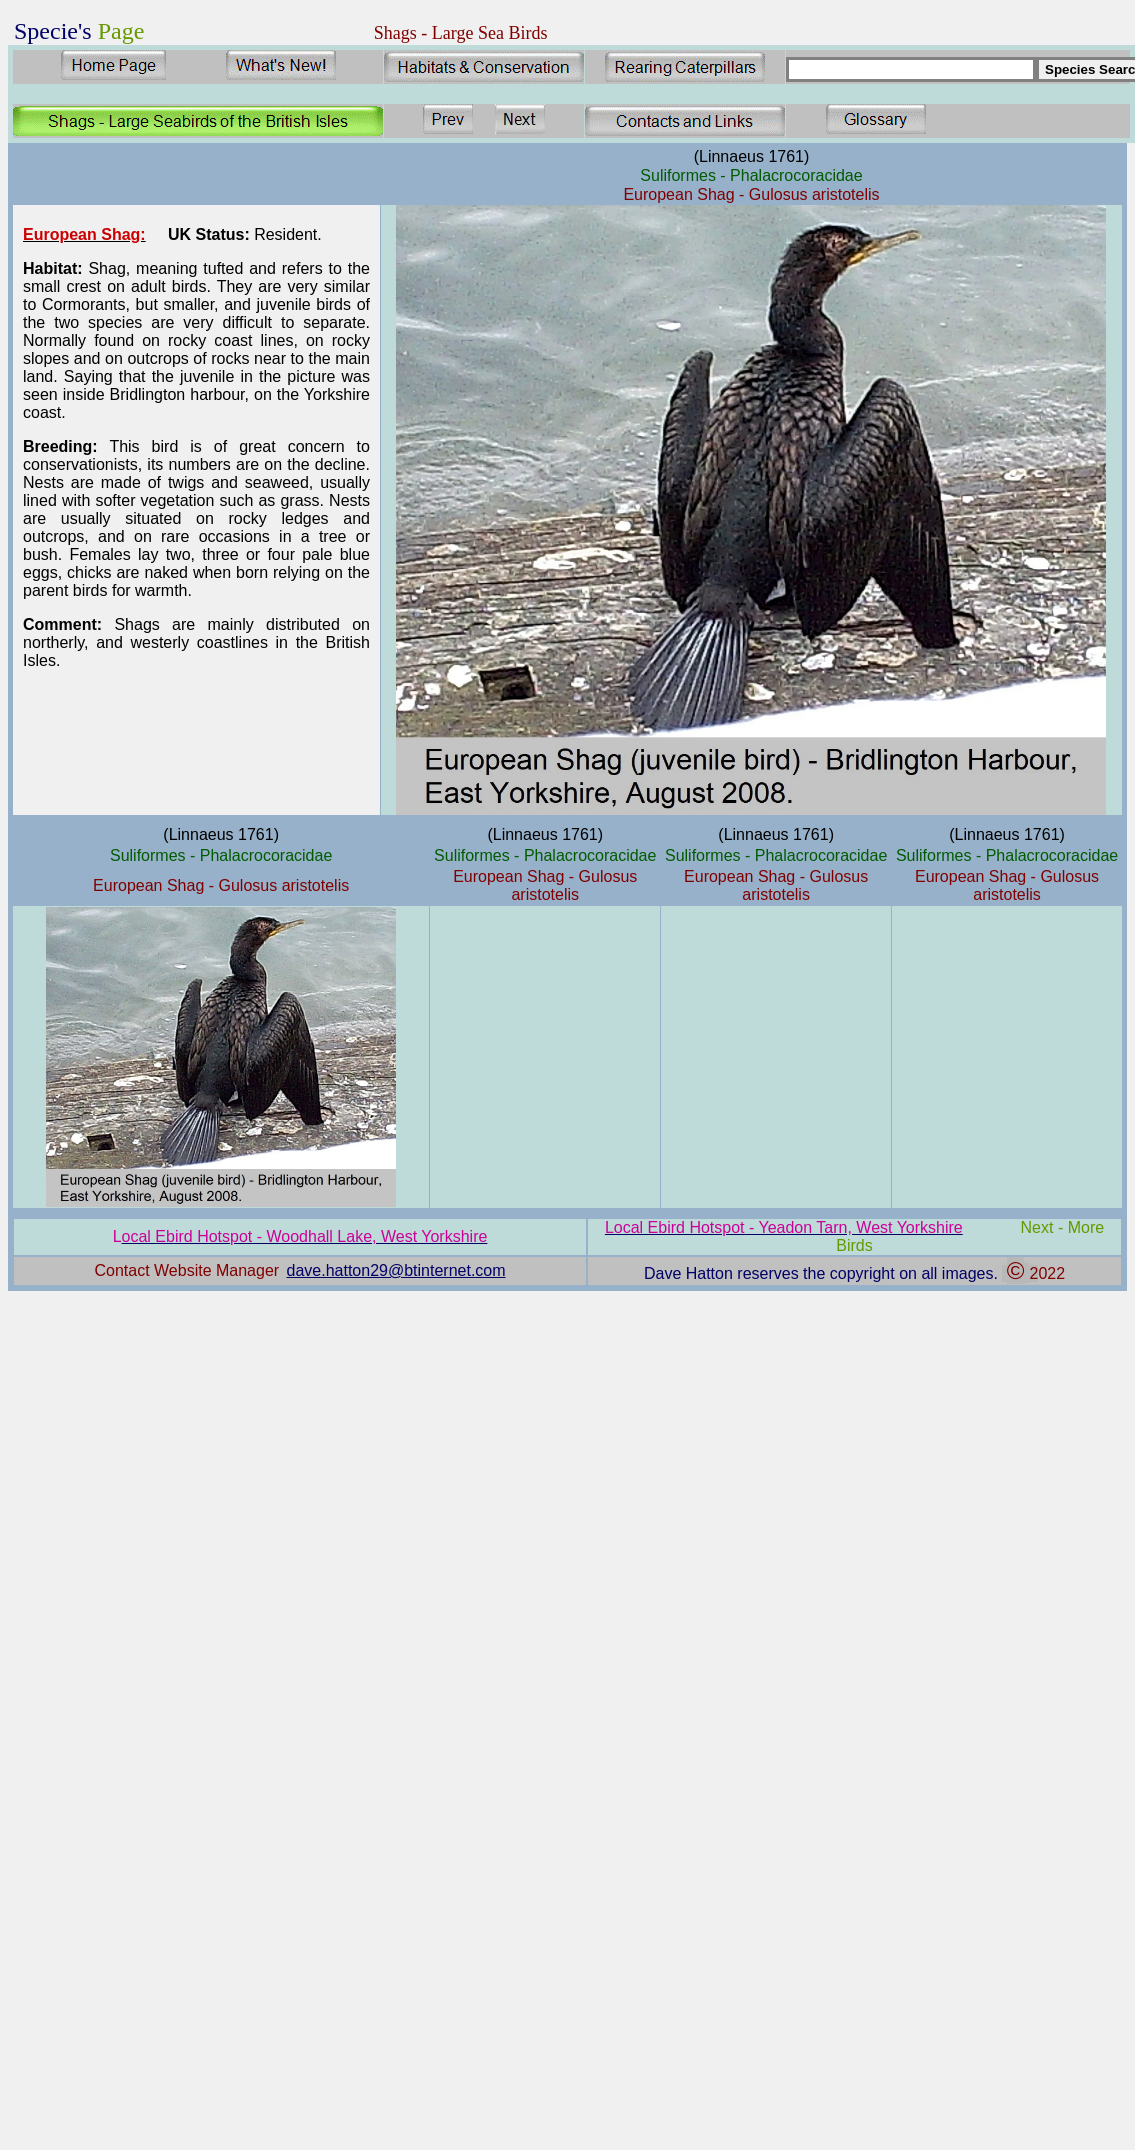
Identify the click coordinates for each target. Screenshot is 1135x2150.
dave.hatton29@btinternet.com (396, 1270)
